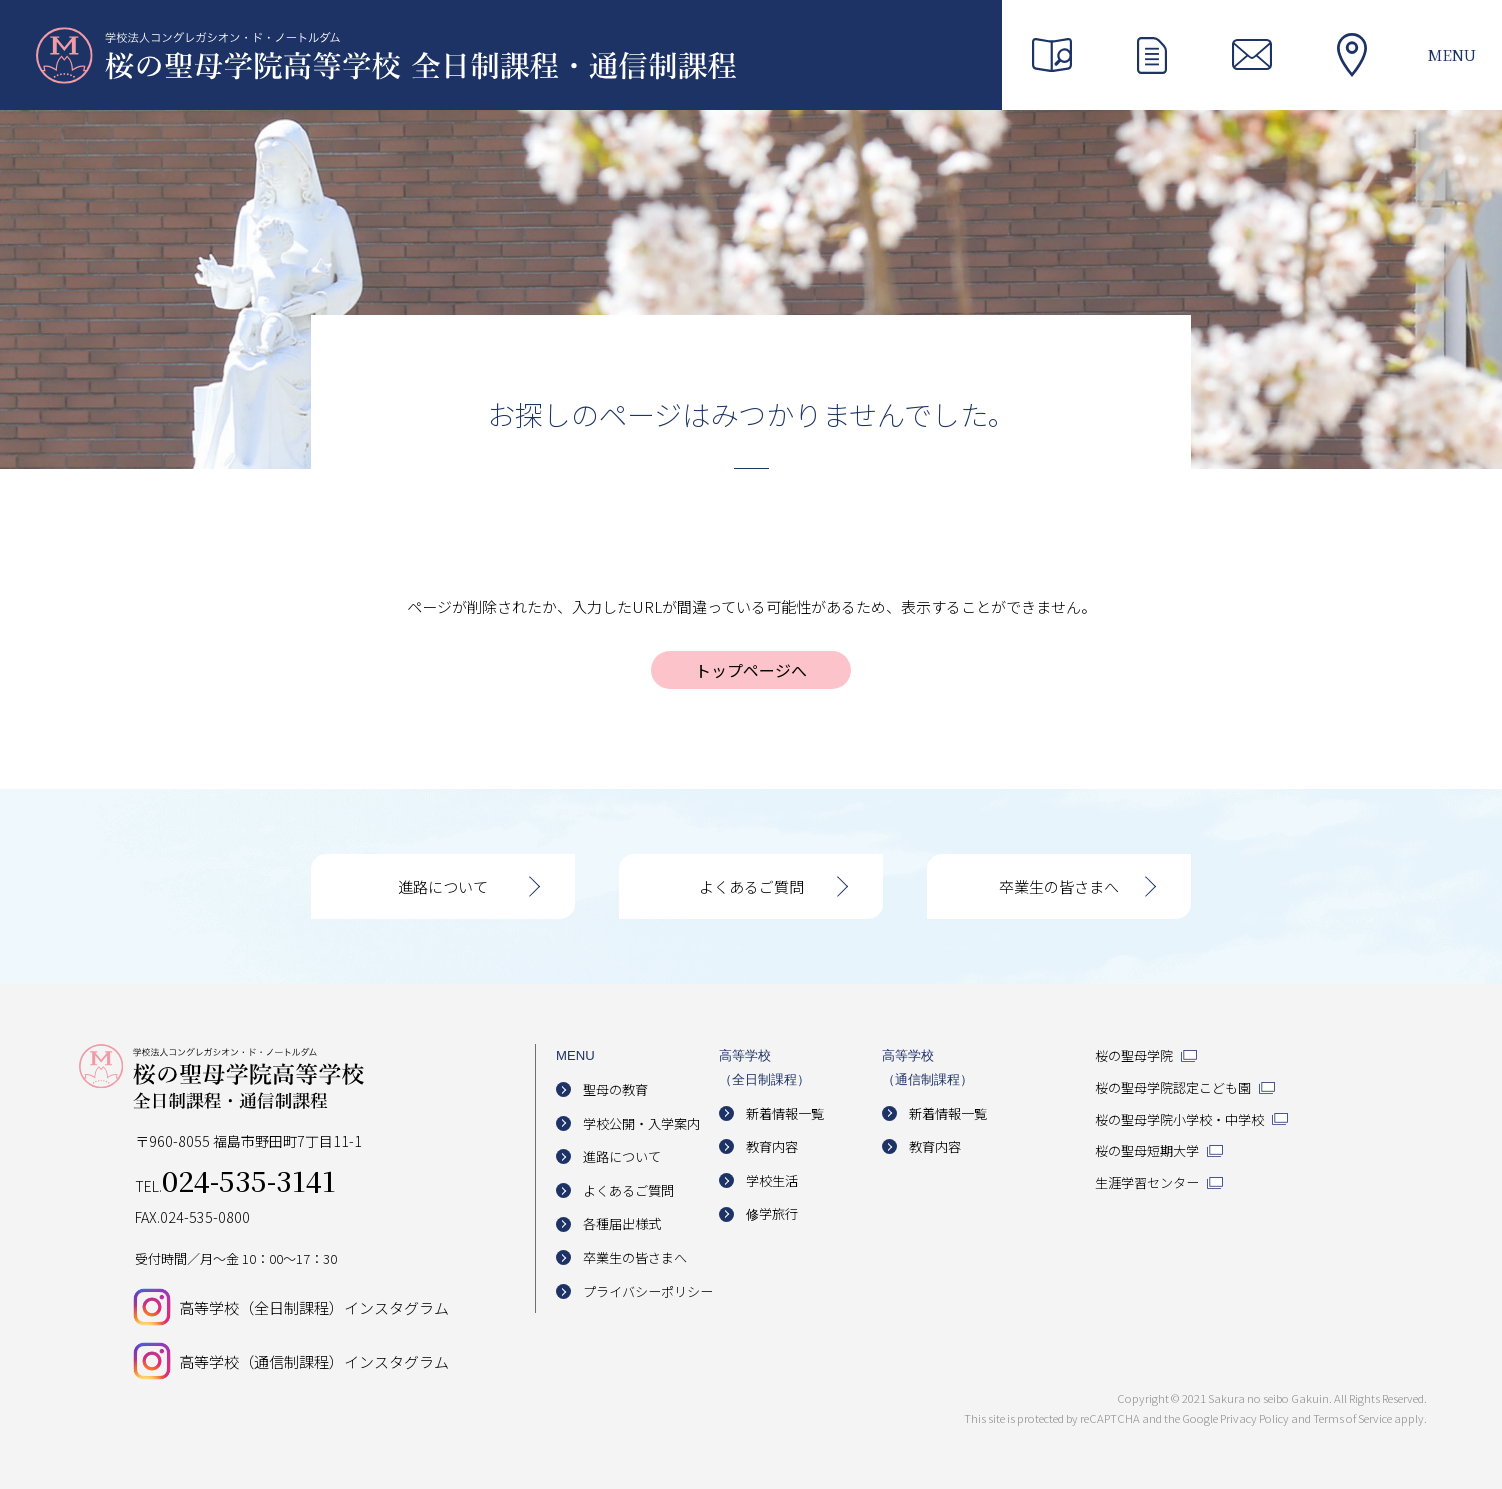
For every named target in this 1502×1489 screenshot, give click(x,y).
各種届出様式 (622, 1223)
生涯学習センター (1147, 1182)
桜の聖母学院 (1134, 1055)
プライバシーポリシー (648, 1291)
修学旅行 (772, 1213)
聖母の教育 (615, 1089)
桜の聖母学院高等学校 (386, 55)
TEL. (235, 1186)
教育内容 (772, 1146)
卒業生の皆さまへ (1059, 886)
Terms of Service (1352, 1418)
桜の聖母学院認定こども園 (1173, 1087)
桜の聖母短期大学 (1147, 1150)
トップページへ (751, 670)
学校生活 (772, 1180)
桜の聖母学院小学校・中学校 (1179, 1119)
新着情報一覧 (785, 1113)
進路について (443, 886)
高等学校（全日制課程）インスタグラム (314, 1307)
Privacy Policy (1254, 1418)
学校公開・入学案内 (641, 1123)
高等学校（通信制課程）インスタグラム (314, 1361)
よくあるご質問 (751, 886)
